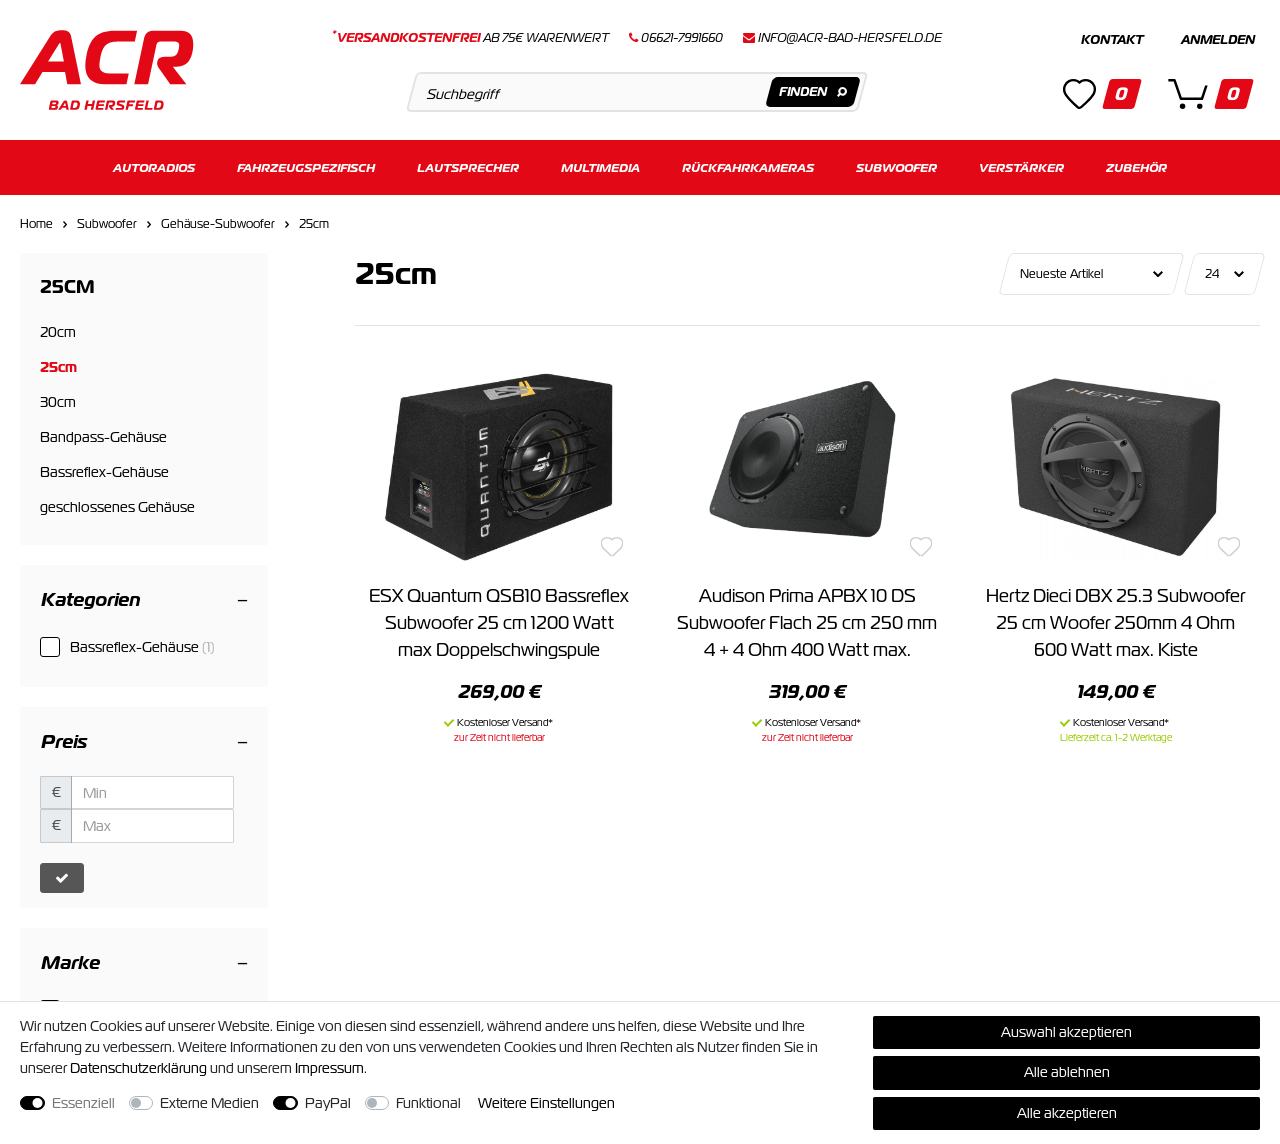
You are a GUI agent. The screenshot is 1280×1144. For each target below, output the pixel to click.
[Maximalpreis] (152, 826)
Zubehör (1136, 167)
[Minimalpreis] (152, 793)
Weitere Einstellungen (546, 1103)
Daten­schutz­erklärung (138, 1068)
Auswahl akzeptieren (1066, 1032)
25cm (314, 224)
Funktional (428, 1103)
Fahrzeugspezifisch (306, 167)
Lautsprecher (468, 167)
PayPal (328, 1103)
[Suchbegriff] (636, 92)
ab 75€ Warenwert (470, 38)
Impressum (329, 1068)
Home (36, 224)
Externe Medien (209, 1103)
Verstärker (1021, 167)
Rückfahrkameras (748, 167)
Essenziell (83, 1103)
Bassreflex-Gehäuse (142, 647)
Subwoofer (896, 167)
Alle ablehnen (1067, 1072)
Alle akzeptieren (1067, 1113)
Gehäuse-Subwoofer (218, 224)
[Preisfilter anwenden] (62, 878)
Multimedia (600, 167)
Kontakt (1112, 40)
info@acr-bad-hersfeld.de (850, 38)
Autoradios (154, 167)
